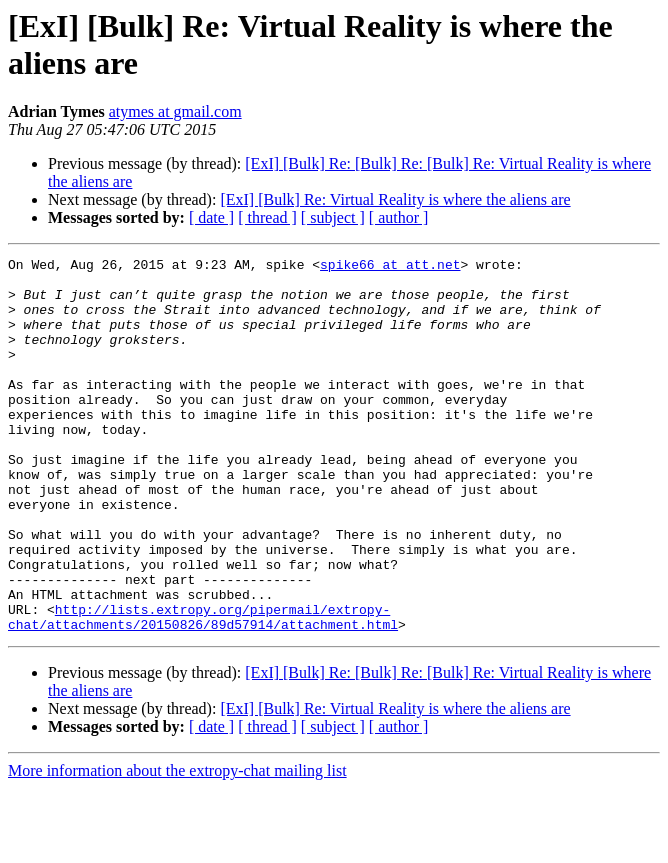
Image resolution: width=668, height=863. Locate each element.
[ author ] (399, 217)
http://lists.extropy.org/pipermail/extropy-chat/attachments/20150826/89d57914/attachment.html (203, 690)
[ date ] (211, 217)
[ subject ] (333, 217)
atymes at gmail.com (175, 111)
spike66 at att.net (390, 267)
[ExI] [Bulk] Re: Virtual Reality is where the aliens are (395, 199)
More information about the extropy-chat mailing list (177, 845)
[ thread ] (267, 217)
